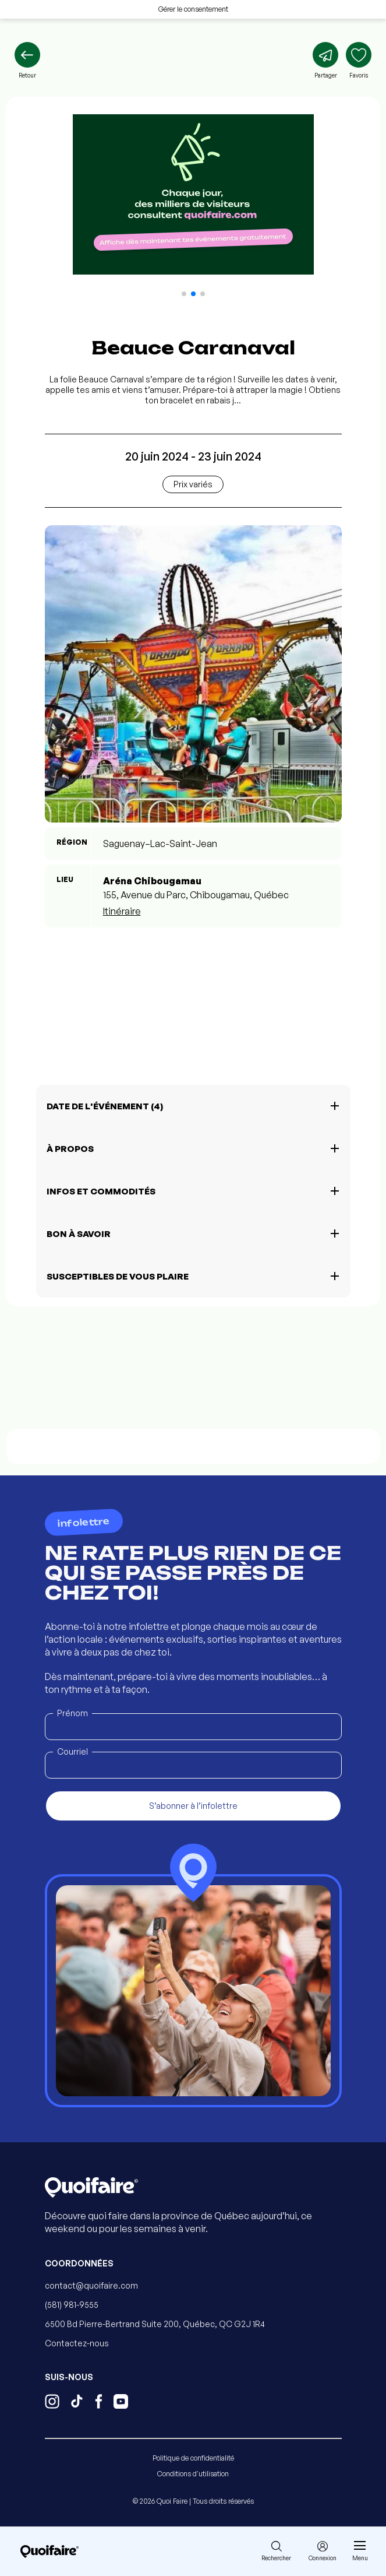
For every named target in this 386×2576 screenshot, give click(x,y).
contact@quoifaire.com (91, 2285)
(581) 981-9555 (71, 2305)
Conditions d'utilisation (193, 2473)
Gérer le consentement (193, 9)
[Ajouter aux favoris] (358, 60)
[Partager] (325, 60)
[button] (184, 293)
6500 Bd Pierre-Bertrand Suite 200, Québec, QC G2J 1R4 (155, 2324)
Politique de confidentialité (193, 2458)
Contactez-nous (77, 2343)
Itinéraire (122, 911)
